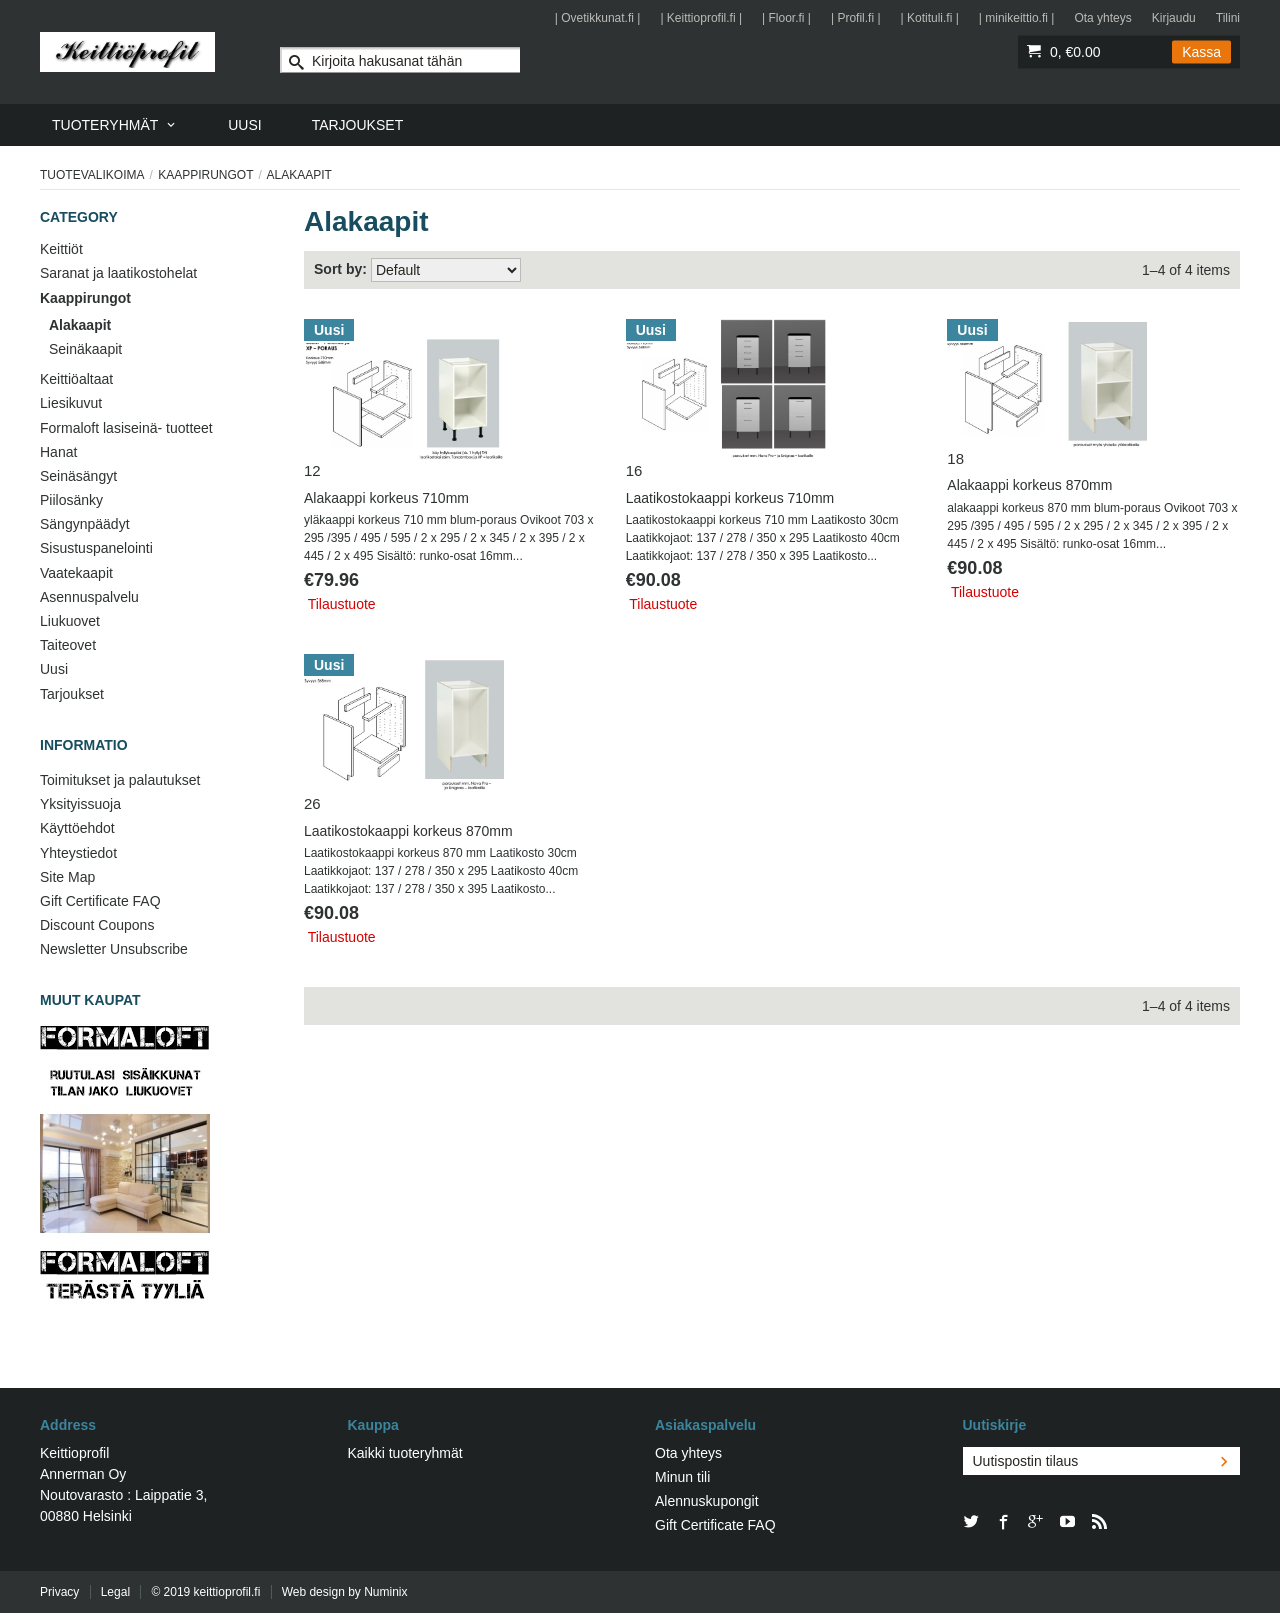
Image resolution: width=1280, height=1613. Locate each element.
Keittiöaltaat (76, 379)
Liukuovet (70, 621)
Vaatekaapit (76, 573)
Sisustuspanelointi (96, 548)
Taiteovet (68, 645)
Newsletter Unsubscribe (114, 949)
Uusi (54, 669)
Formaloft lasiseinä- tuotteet (126, 428)
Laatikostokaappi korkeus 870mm (408, 831)
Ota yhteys (1102, 18)
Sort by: (340, 269)
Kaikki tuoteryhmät (405, 1453)
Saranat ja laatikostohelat (118, 273)
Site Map (67, 877)
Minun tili (682, 1477)
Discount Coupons (97, 925)
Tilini (1228, 18)
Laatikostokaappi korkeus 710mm (730, 498)
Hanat (58, 452)
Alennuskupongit (707, 1501)
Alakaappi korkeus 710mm (386, 498)
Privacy (59, 1592)
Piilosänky (71, 500)
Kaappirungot (205, 175)
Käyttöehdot (77, 828)
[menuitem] (115, 125)
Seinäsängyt (78, 476)
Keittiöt (61, 249)
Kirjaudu (1174, 18)
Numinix (385, 1592)
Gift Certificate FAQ (100, 901)
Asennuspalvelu (89, 597)
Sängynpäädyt (85, 524)
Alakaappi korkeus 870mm (1029, 485)
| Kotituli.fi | (930, 18)
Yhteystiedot (78, 853)
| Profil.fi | (856, 18)
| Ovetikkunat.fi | (598, 18)
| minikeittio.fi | (1017, 18)
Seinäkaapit (85, 349)
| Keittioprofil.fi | (701, 18)
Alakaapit (80, 325)
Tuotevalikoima (92, 175)
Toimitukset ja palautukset (120, 780)
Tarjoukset (72, 694)
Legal (115, 1592)
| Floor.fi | (786, 18)
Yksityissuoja (80, 804)
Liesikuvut (71, 403)
